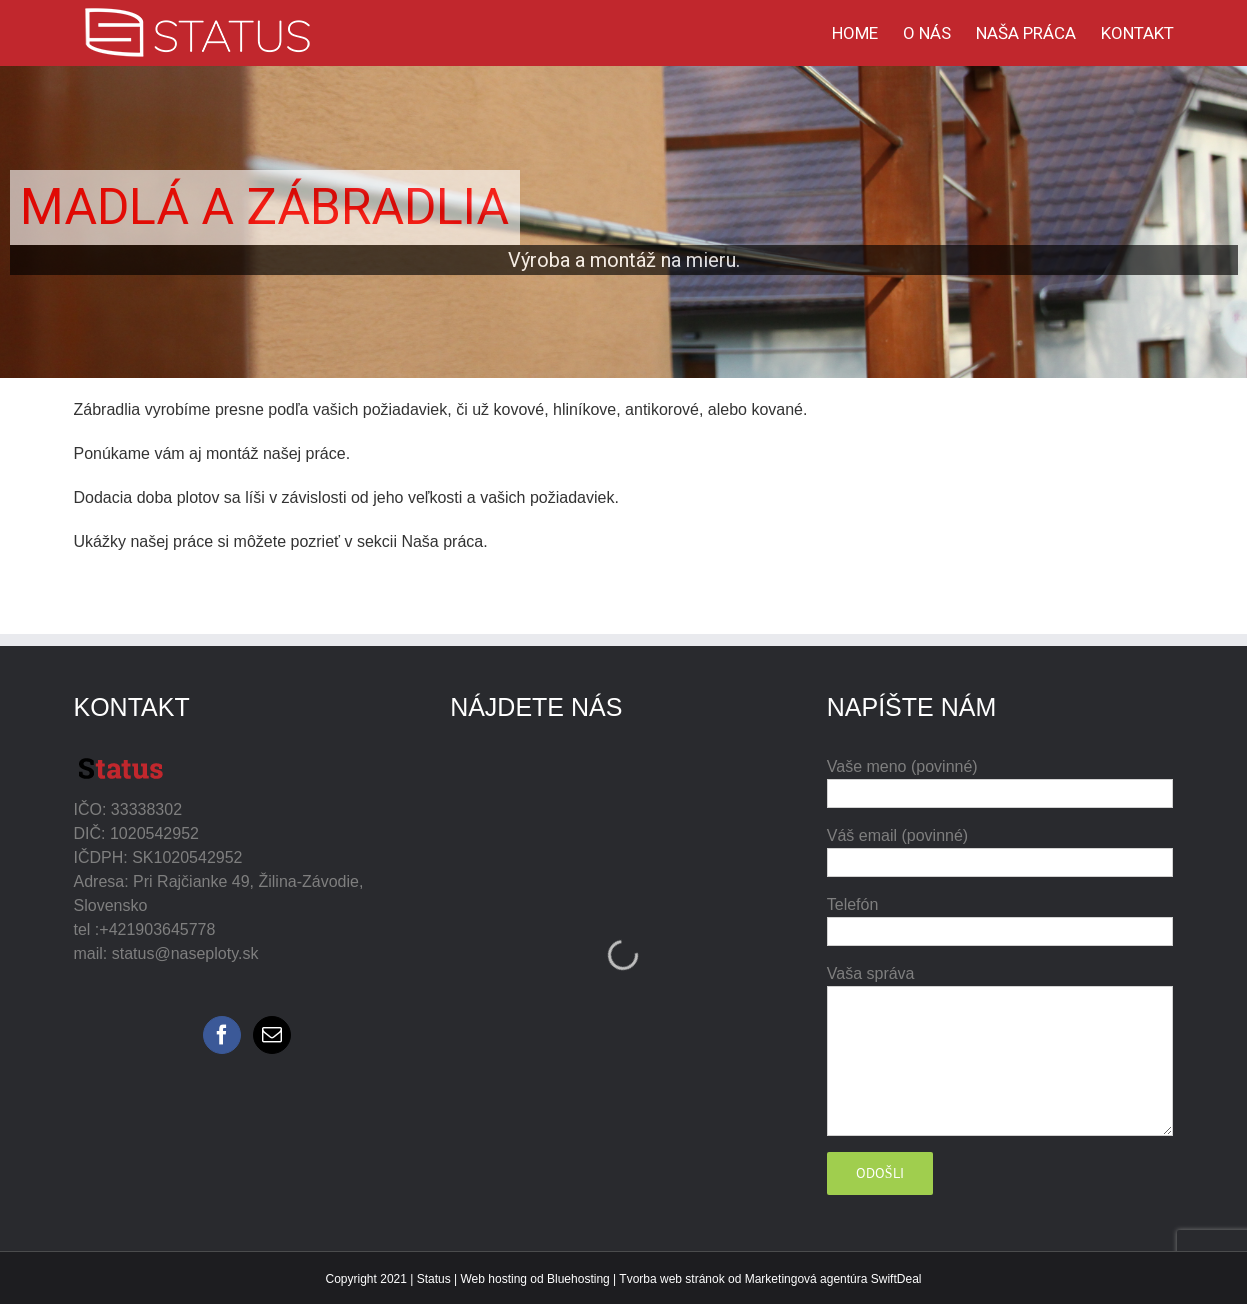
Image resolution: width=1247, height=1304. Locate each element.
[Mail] (272, 1035)
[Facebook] (222, 1035)
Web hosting (494, 1279)
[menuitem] (867, 33)
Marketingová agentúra (806, 1279)
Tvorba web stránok (671, 1279)
